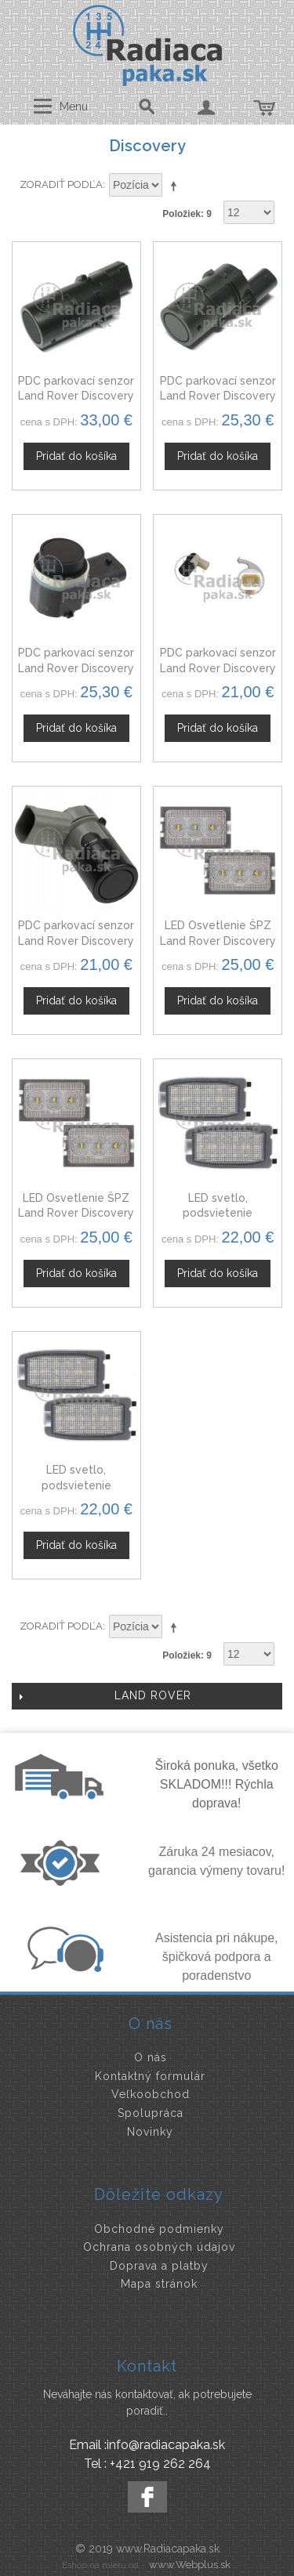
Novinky (150, 2132)
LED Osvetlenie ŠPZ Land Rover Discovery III (218, 940)
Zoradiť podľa (61, 184)
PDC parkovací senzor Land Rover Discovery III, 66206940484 (218, 667)
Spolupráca (150, 2113)
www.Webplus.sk (189, 2565)
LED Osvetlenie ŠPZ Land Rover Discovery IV (76, 1213)
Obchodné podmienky (159, 2229)
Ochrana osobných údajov (159, 2247)
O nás (150, 2057)
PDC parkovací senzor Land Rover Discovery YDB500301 (218, 396)
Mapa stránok (159, 2284)
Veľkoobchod (150, 2094)
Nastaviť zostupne (176, 185)
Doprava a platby (159, 2265)
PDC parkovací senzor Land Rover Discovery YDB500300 (76, 396)
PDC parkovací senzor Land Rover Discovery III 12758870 (76, 940)
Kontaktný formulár (150, 2076)
